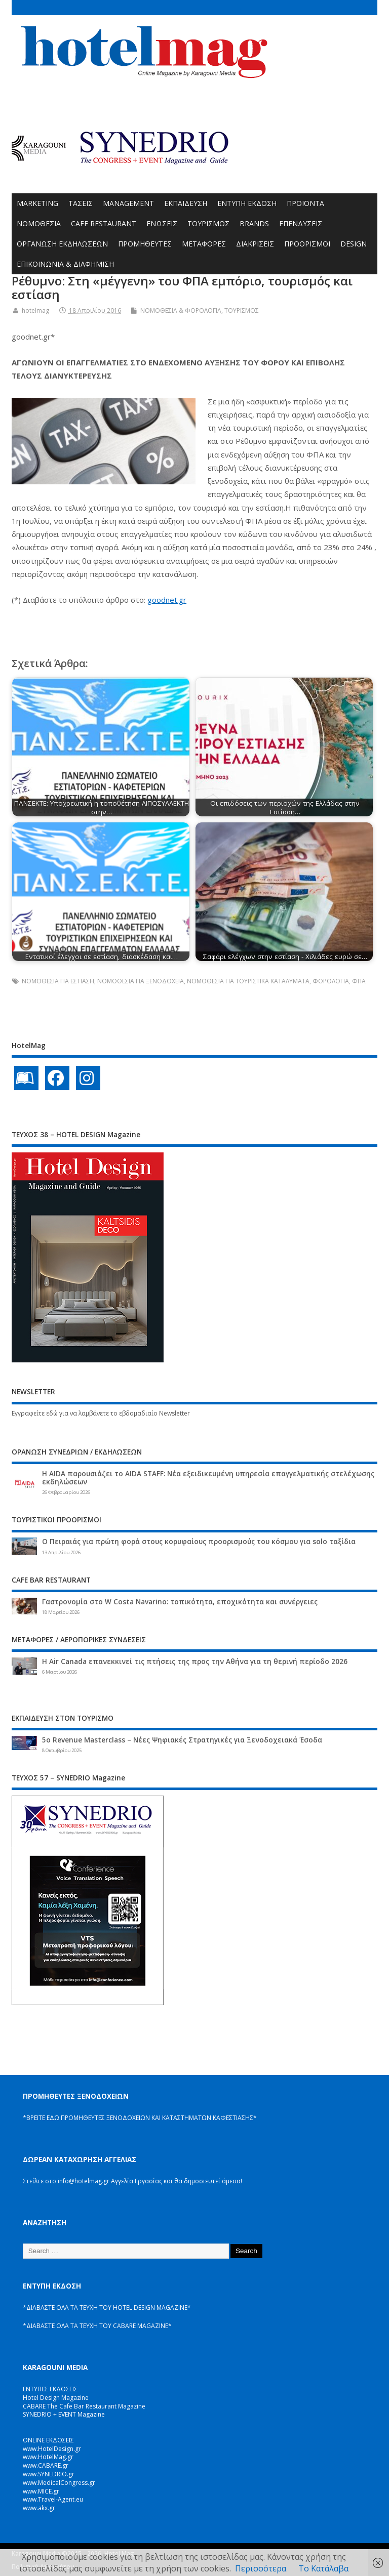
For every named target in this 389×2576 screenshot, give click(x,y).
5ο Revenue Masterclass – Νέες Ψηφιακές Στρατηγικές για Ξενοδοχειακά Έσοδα (182, 1739)
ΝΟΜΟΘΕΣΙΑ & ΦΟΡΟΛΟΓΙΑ (180, 310)
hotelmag (35, 310)
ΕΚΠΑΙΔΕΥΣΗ (185, 203)
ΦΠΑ (359, 981)
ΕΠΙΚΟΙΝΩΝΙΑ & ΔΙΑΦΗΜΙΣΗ (65, 264)
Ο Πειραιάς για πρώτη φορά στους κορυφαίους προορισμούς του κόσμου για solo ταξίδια (199, 1541)
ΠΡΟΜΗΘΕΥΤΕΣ (145, 243)
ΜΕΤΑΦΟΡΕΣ (204, 243)
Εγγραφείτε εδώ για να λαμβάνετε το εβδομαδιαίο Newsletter (101, 1413)
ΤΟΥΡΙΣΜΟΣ (208, 223)
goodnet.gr (166, 600)
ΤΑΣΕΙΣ (80, 203)
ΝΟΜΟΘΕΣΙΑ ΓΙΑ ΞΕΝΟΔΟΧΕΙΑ (140, 981)
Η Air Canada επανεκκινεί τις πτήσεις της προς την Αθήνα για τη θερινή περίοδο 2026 (194, 1661)
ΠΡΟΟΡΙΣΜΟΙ (307, 243)
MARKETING (37, 203)
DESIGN (353, 243)
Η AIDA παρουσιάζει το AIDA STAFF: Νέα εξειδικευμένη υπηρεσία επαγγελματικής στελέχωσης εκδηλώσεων (208, 1477)
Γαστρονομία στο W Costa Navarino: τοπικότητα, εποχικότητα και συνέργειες (180, 1601)
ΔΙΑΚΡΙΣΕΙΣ (255, 243)
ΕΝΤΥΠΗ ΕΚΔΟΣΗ (247, 203)
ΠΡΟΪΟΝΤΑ (305, 203)
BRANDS (254, 223)
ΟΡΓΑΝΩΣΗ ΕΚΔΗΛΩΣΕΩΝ (62, 243)
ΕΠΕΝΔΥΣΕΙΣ (300, 223)
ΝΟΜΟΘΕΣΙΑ (39, 223)
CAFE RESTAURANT (103, 223)
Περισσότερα (260, 2568)
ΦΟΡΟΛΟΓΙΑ (331, 981)
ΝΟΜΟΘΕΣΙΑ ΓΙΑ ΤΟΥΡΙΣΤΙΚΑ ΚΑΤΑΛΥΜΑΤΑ (248, 981)
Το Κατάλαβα (323, 2568)
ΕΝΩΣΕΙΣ (161, 223)
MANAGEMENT (128, 203)
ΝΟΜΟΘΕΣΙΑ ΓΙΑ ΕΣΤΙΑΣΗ (58, 981)
